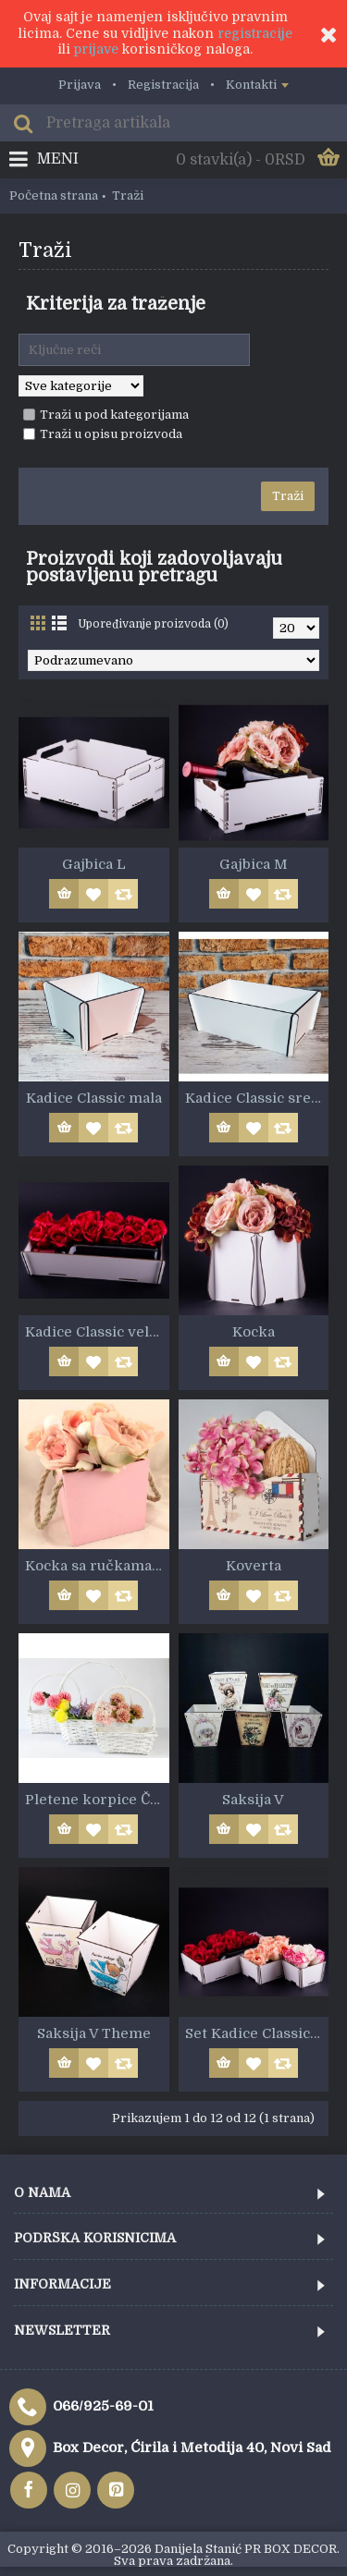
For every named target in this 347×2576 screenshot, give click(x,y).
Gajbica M (253, 864)
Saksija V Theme (94, 2033)
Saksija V (253, 1799)
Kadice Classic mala (94, 1098)
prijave (96, 49)
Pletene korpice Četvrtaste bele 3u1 (97, 1799)
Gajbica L (94, 864)
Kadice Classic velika (97, 1332)
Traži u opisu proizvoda (102, 434)
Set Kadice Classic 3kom (257, 2033)
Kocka (253, 1332)
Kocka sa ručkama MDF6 (97, 1565)
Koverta (253, 1565)
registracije (254, 33)
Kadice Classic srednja (257, 1098)
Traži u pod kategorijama (106, 414)
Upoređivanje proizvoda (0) (153, 623)
